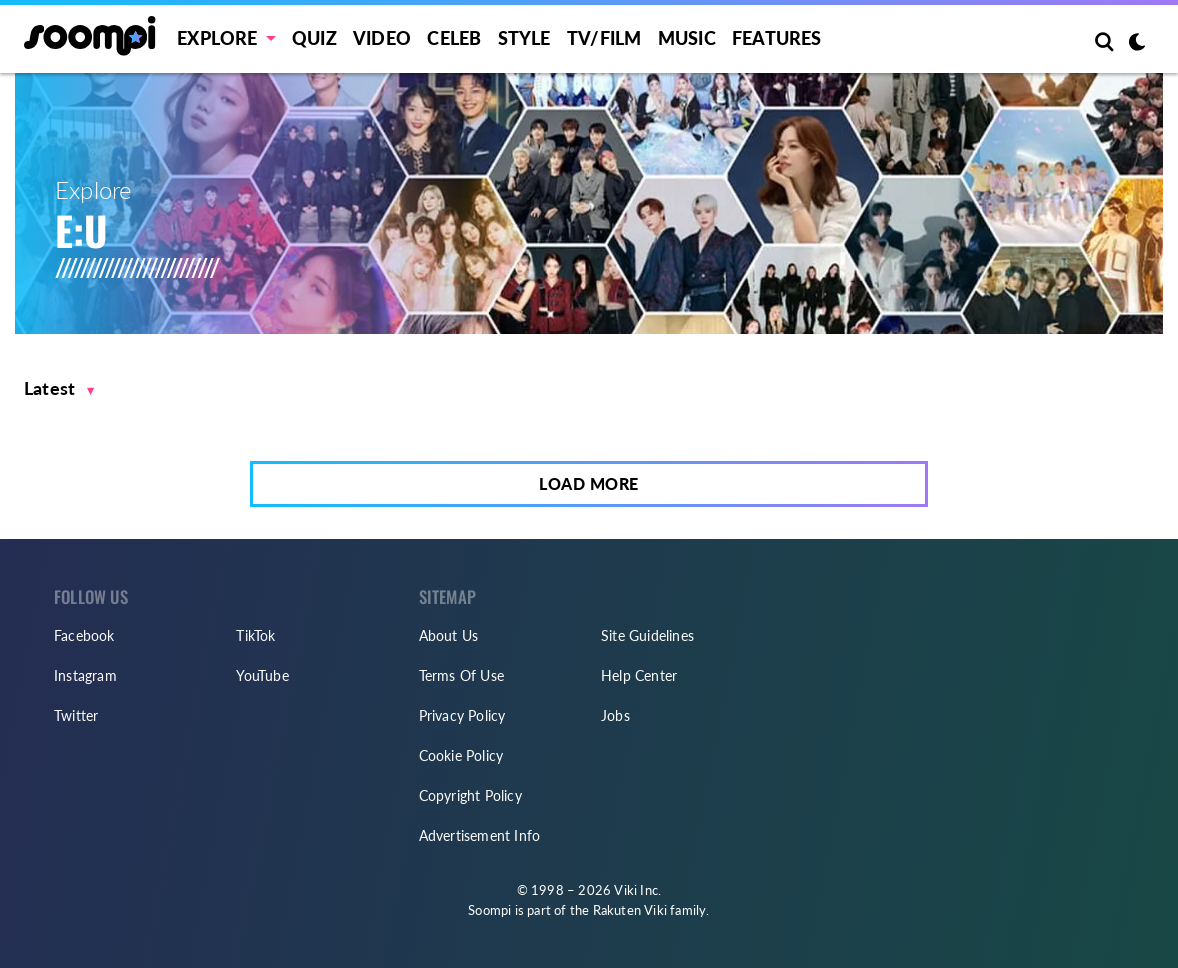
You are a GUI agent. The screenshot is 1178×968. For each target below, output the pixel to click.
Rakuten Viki (630, 910)
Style (524, 38)
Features (777, 38)
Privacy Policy (462, 715)
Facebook (84, 635)
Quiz (314, 38)
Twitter (76, 715)
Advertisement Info (480, 835)
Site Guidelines (647, 635)
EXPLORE (217, 38)
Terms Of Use (461, 675)
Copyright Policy (470, 795)
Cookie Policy (461, 755)
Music (687, 38)
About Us (449, 635)
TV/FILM (604, 38)
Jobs (615, 715)
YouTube (262, 675)
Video (382, 38)
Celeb (454, 38)
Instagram (85, 675)
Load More (589, 483)
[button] (59, 388)
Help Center (639, 675)
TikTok (255, 635)
